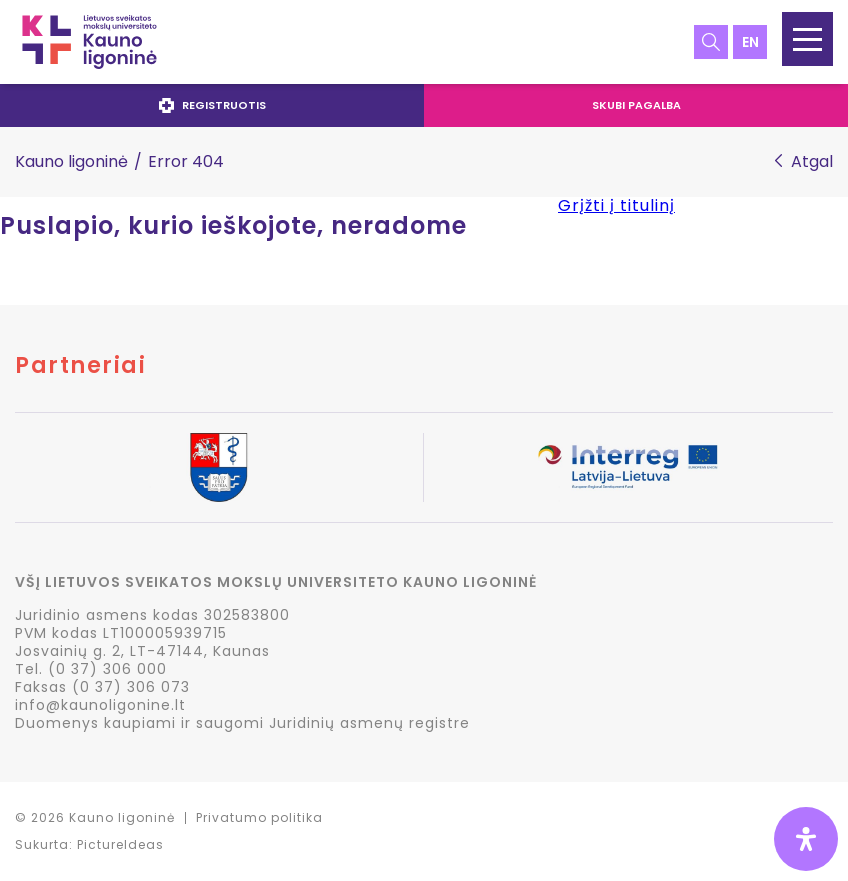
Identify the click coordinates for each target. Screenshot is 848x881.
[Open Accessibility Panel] (806, 839)
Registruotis (212, 105)
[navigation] (424, 105)
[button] (807, 39)
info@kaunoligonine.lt (100, 705)
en (750, 42)
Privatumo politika (259, 817)
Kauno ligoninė (71, 161)
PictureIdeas (120, 844)
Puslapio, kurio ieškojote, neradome (233, 226)
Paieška (711, 42)
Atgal (812, 162)
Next (832, 469)
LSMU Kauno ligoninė (89, 42)
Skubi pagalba (636, 105)
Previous (16, 469)
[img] (806, 839)
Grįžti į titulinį (616, 205)
